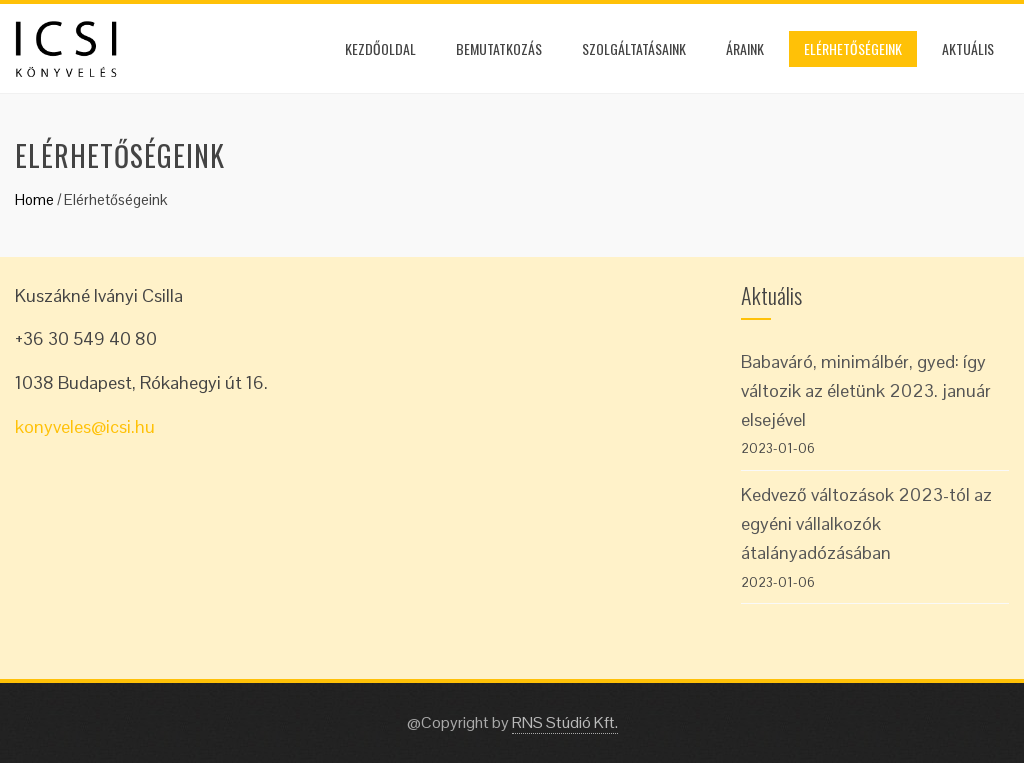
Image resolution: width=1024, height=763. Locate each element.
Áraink (745, 48)
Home (34, 199)
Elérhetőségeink (853, 48)
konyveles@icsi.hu (85, 426)
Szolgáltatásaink (634, 48)
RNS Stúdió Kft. (565, 722)
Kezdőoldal (380, 48)
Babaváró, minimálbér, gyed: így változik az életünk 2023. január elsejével (866, 390)
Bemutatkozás (499, 48)
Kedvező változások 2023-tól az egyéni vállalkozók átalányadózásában (866, 523)
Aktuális (968, 48)
